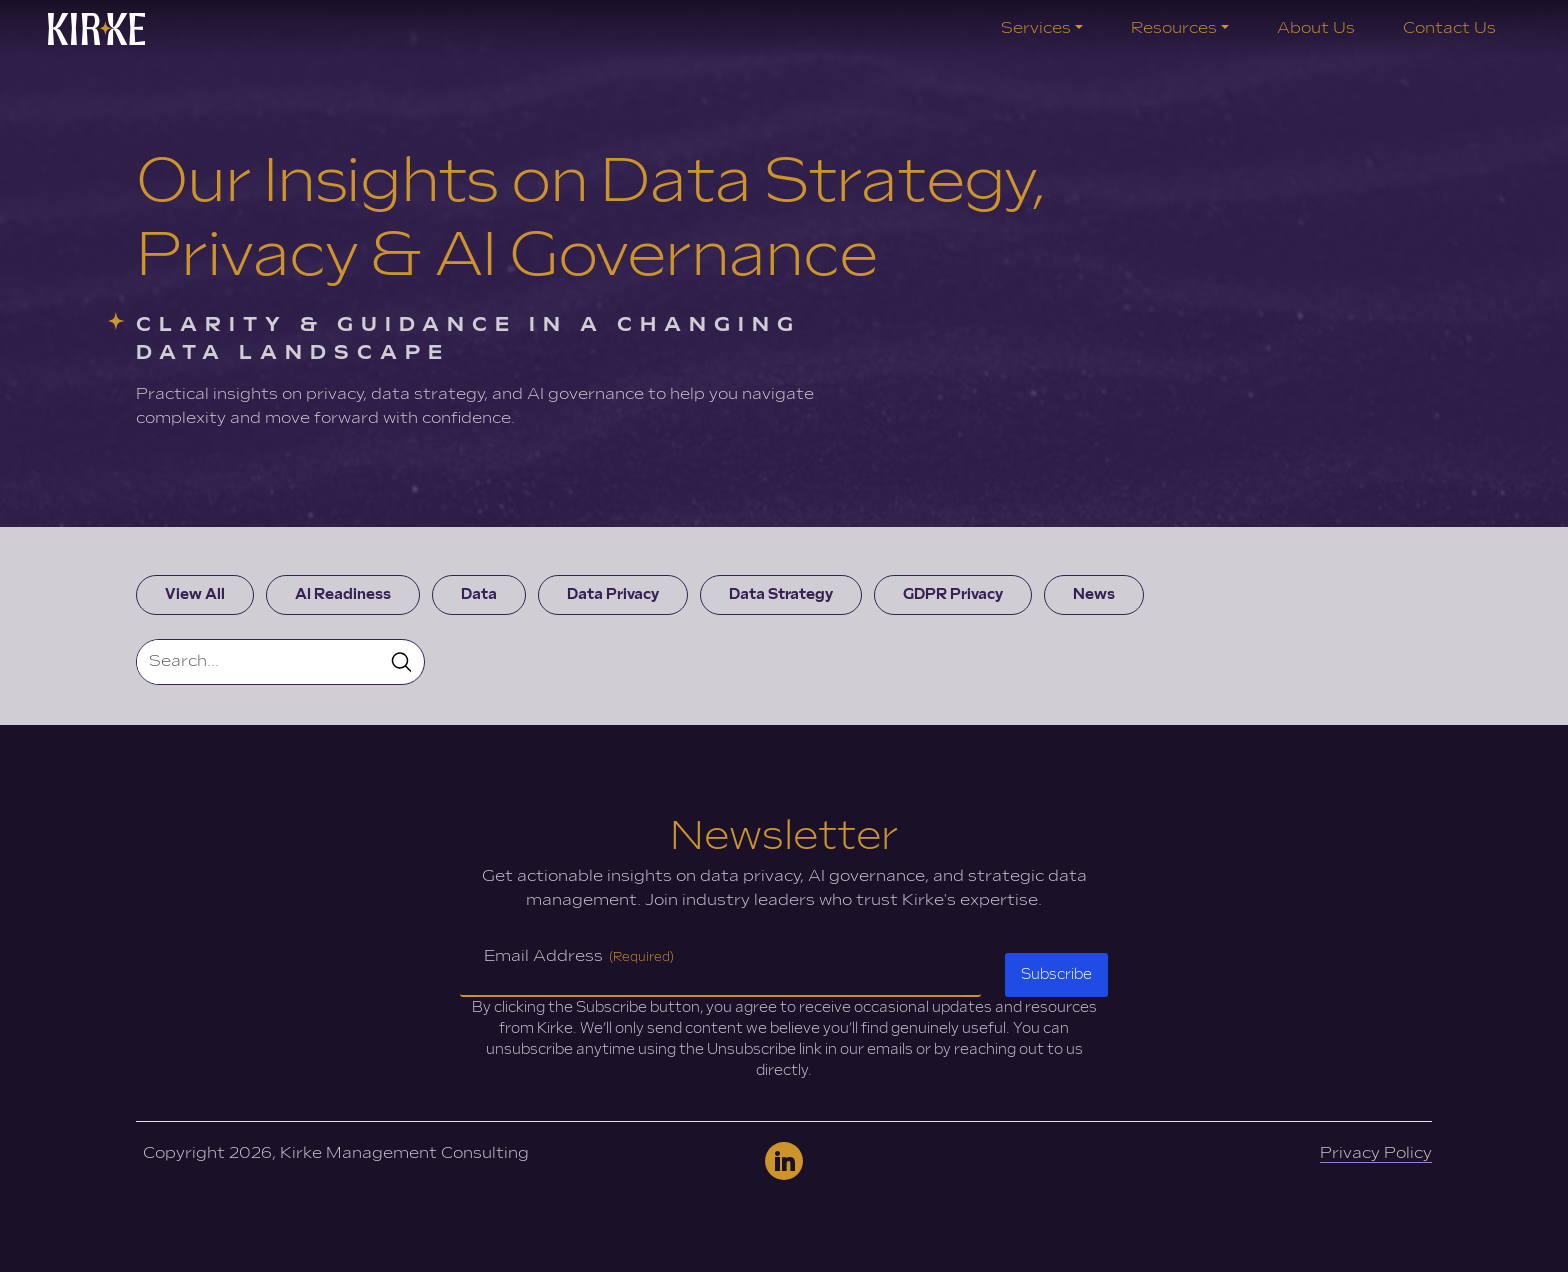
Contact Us (1449, 28)
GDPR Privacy (953, 594)
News (1094, 594)
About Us (1316, 28)
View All (195, 594)
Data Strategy (781, 594)
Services (1036, 28)
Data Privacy (613, 594)
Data (479, 594)
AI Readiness (343, 594)
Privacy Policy (1376, 1153)
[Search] (258, 662)
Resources (1174, 28)
